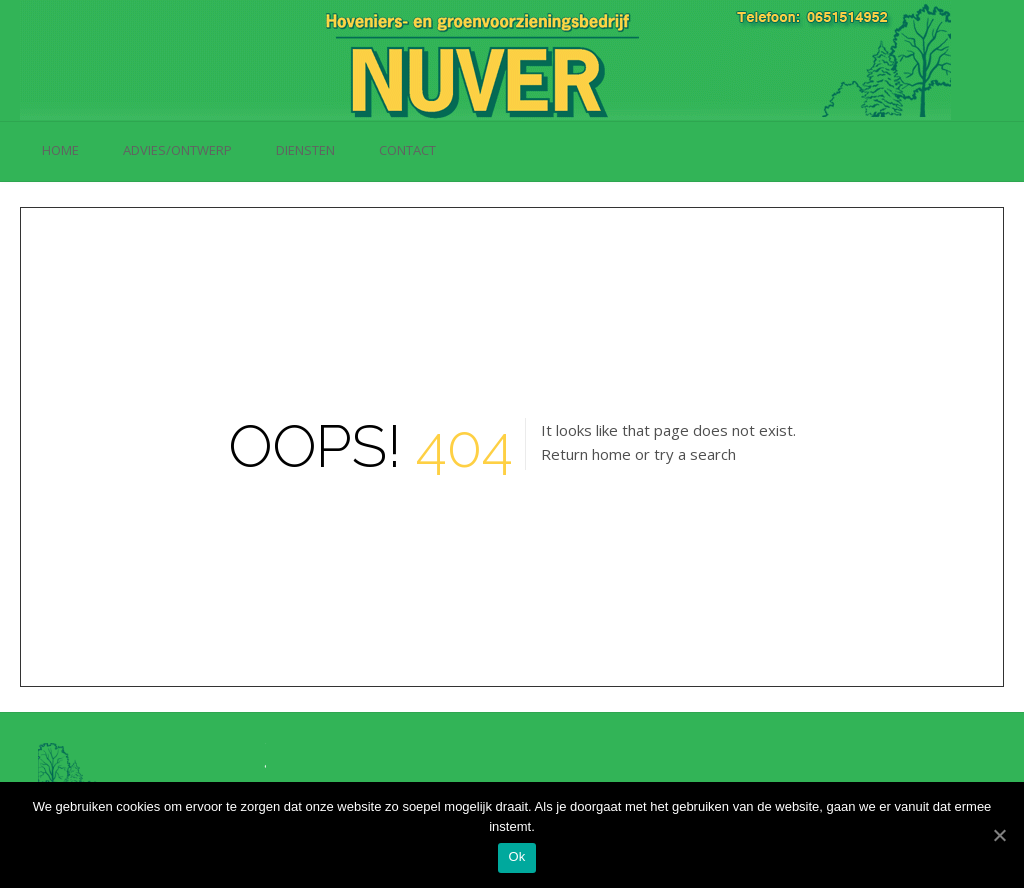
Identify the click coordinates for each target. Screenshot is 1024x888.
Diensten (305, 150)
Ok (516, 856)
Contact (407, 150)
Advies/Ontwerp (177, 150)
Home (60, 150)
